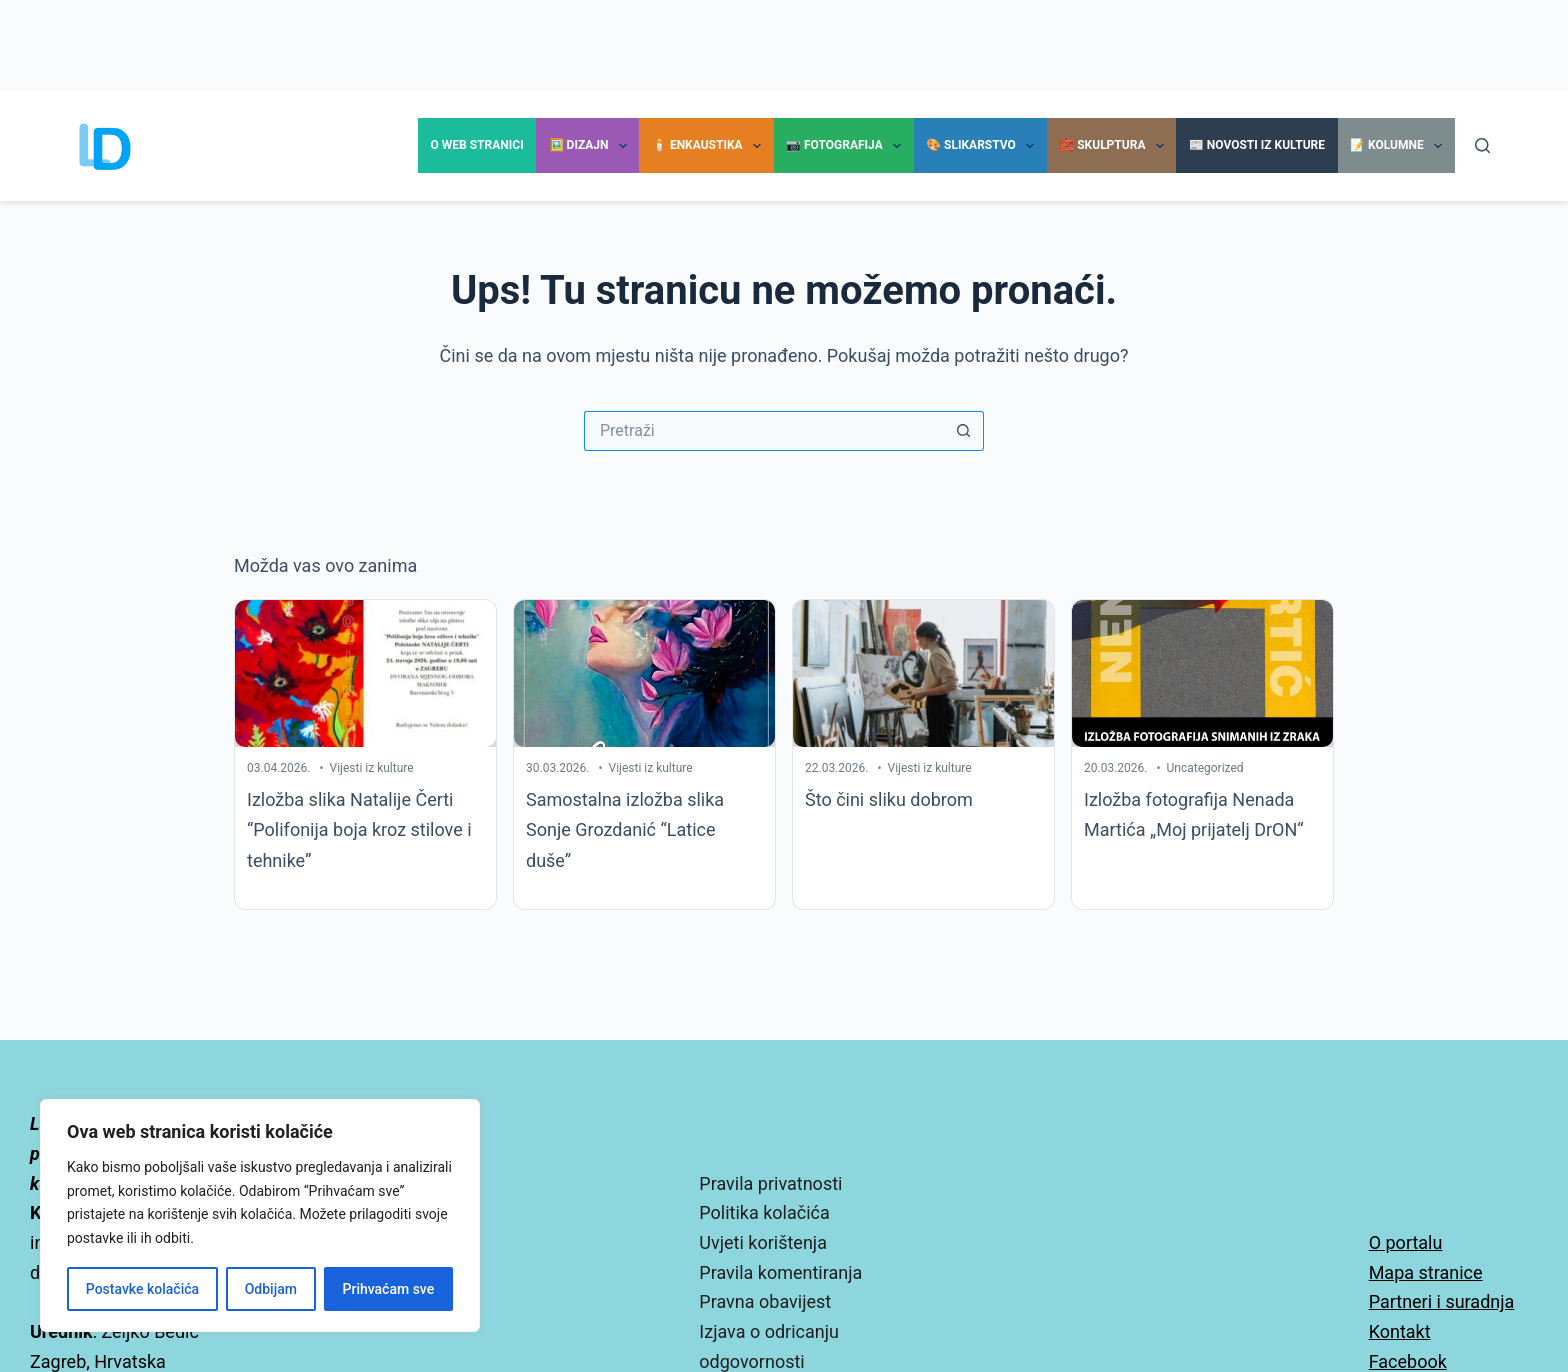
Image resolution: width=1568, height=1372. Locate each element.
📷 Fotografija (847, 146)
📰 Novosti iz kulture (1257, 145)
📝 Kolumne (1400, 146)
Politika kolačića (764, 1212)
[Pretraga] (1482, 145)
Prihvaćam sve (389, 1289)
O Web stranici (477, 145)
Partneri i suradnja (1442, 1301)
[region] (260, 1215)
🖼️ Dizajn (592, 146)
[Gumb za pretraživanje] (964, 431)
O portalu (1406, 1242)
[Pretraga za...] (764, 431)
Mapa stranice (1426, 1272)
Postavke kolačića (142, 1289)
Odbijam (271, 1289)
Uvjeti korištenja (763, 1242)
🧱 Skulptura (1115, 146)
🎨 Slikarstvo (984, 146)
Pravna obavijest (765, 1301)
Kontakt (1400, 1331)
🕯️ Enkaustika (710, 146)
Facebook (1408, 1361)
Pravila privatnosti (770, 1183)
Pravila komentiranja (780, 1272)
